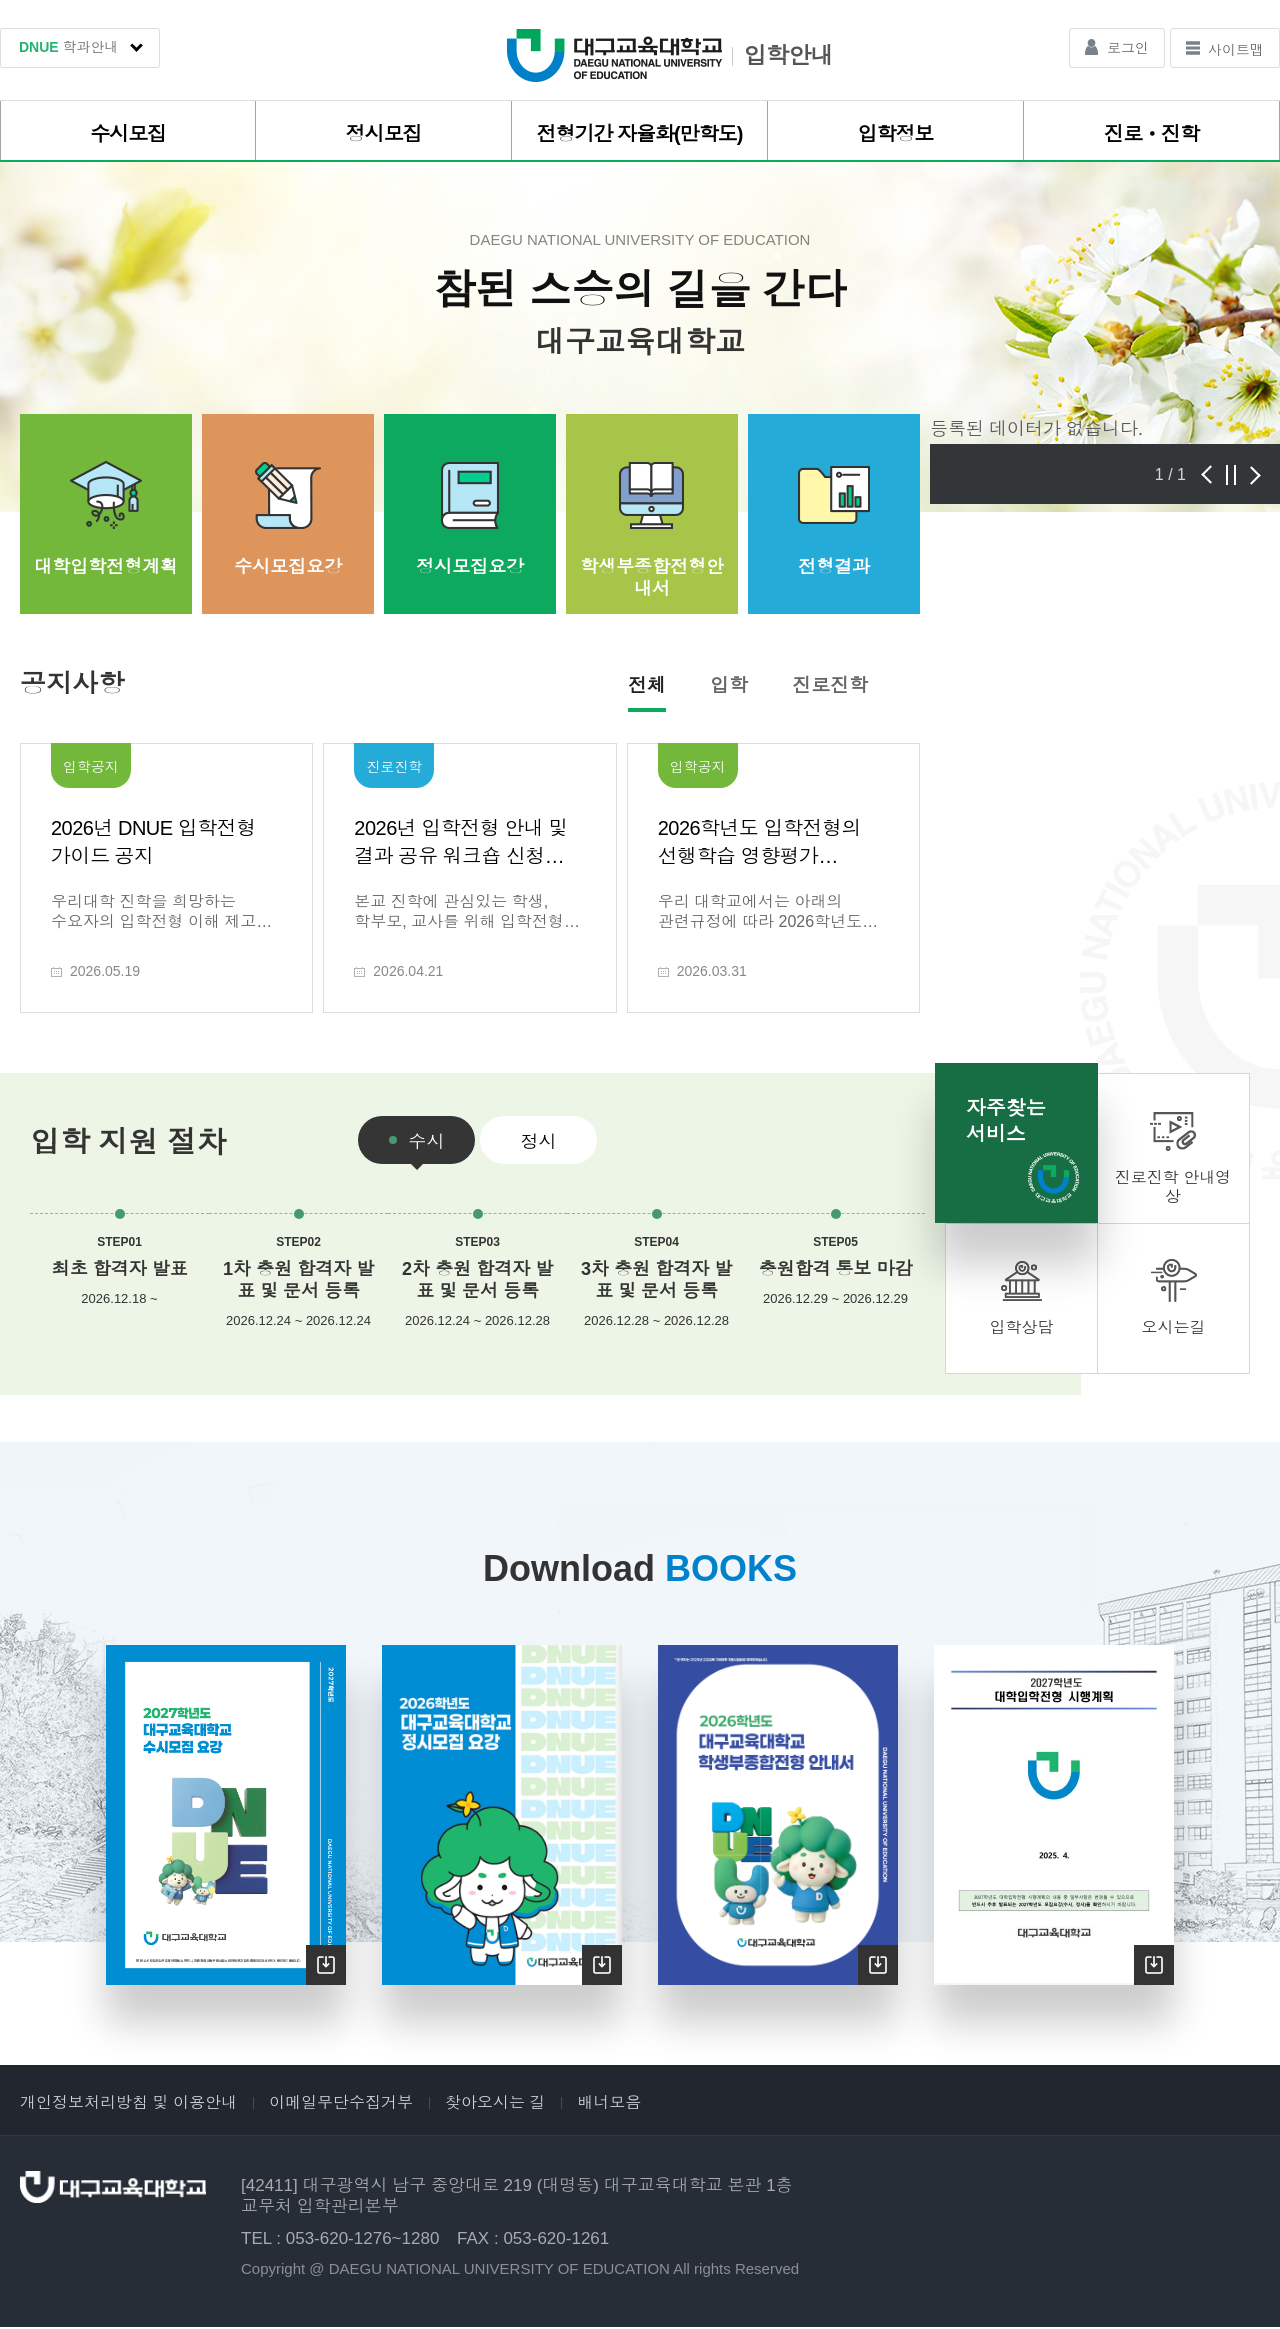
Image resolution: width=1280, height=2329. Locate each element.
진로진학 (830, 685)
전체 (647, 685)
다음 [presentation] (1256, 475)
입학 (729, 685)
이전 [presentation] (1206, 475)
